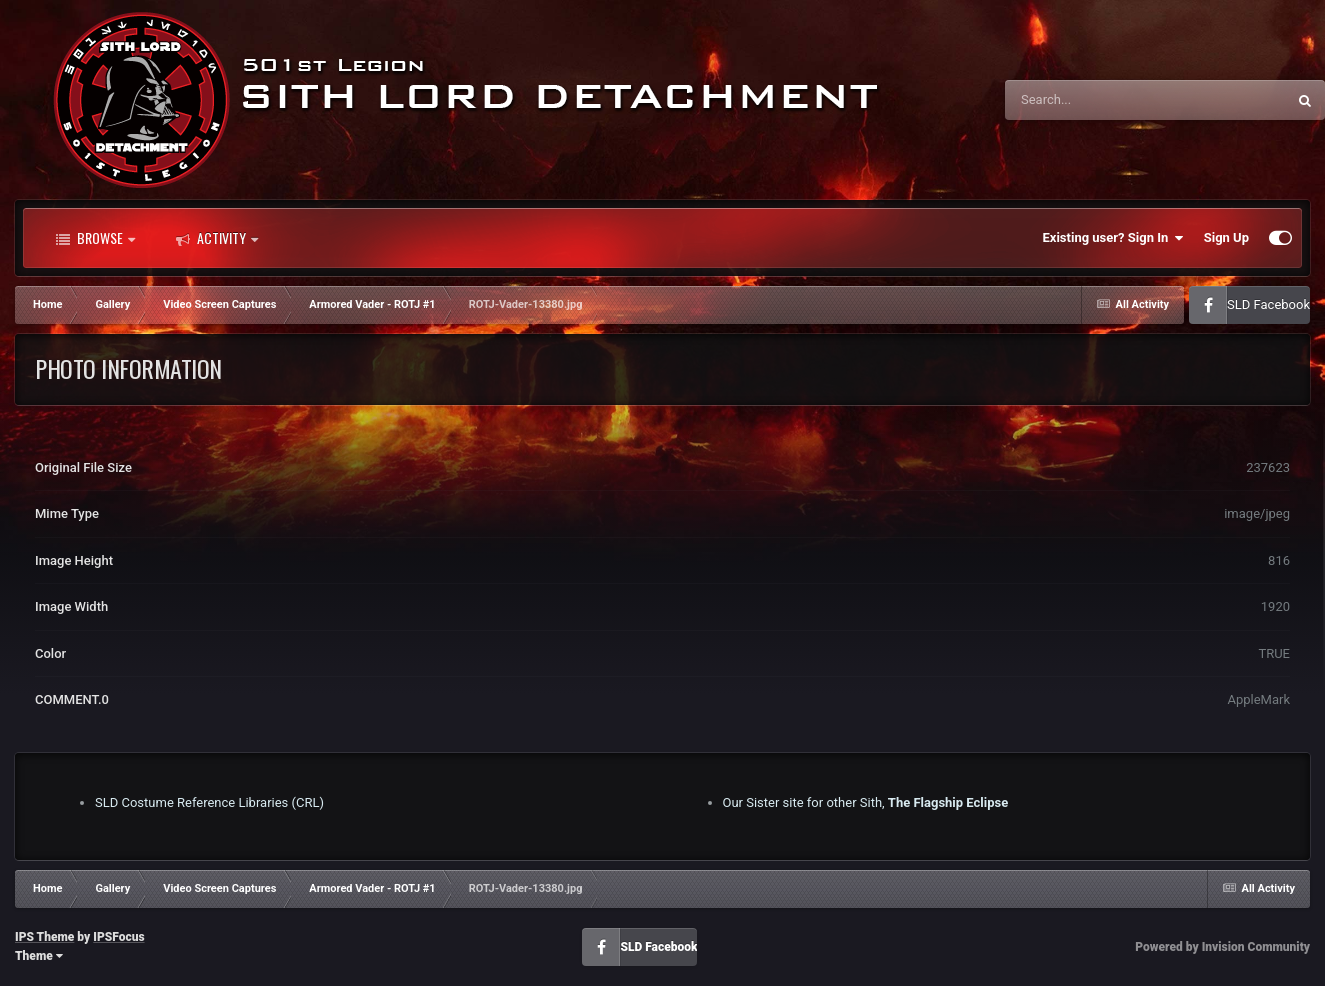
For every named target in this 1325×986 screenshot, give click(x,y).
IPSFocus (118, 937)
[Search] (1095, 100)
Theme (39, 956)
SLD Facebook (1268, 304)
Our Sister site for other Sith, (866, 802)
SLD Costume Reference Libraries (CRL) (209, 802)
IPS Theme (44, 937)
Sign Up (1226, 237)
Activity (217, 238)
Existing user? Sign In (1113, 238)
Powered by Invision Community (1222, 947)
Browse (95, 238)
